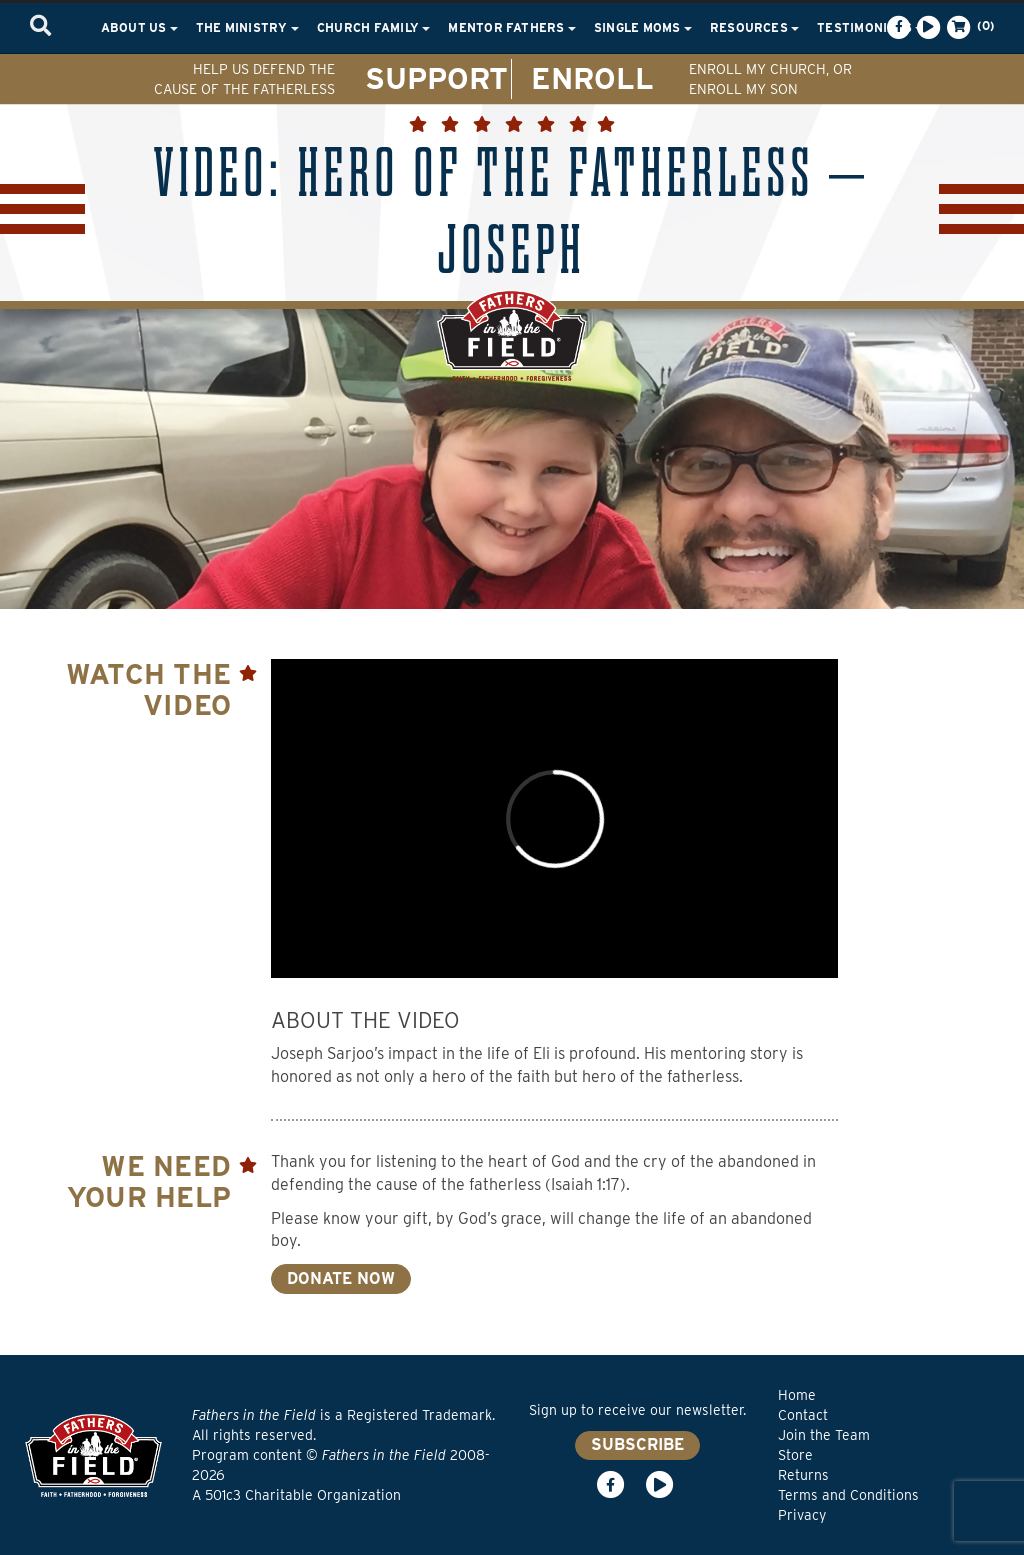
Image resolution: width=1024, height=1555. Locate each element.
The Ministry (247, 27)
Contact (803, 1415)
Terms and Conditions (848, 1495)
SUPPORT (436, 78)
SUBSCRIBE (637, 1444)
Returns (803, 1475)
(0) (969, 27)
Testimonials (870, 27)
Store (795, 1455)
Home (797, 1395)
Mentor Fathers (512, 27)
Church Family (373, 27)
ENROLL (592, 78)
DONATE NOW (341, 1278)
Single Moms (643, 27)
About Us (139, 27)
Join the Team (824, 1435)
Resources (754, 27)
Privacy (802, 1515)
